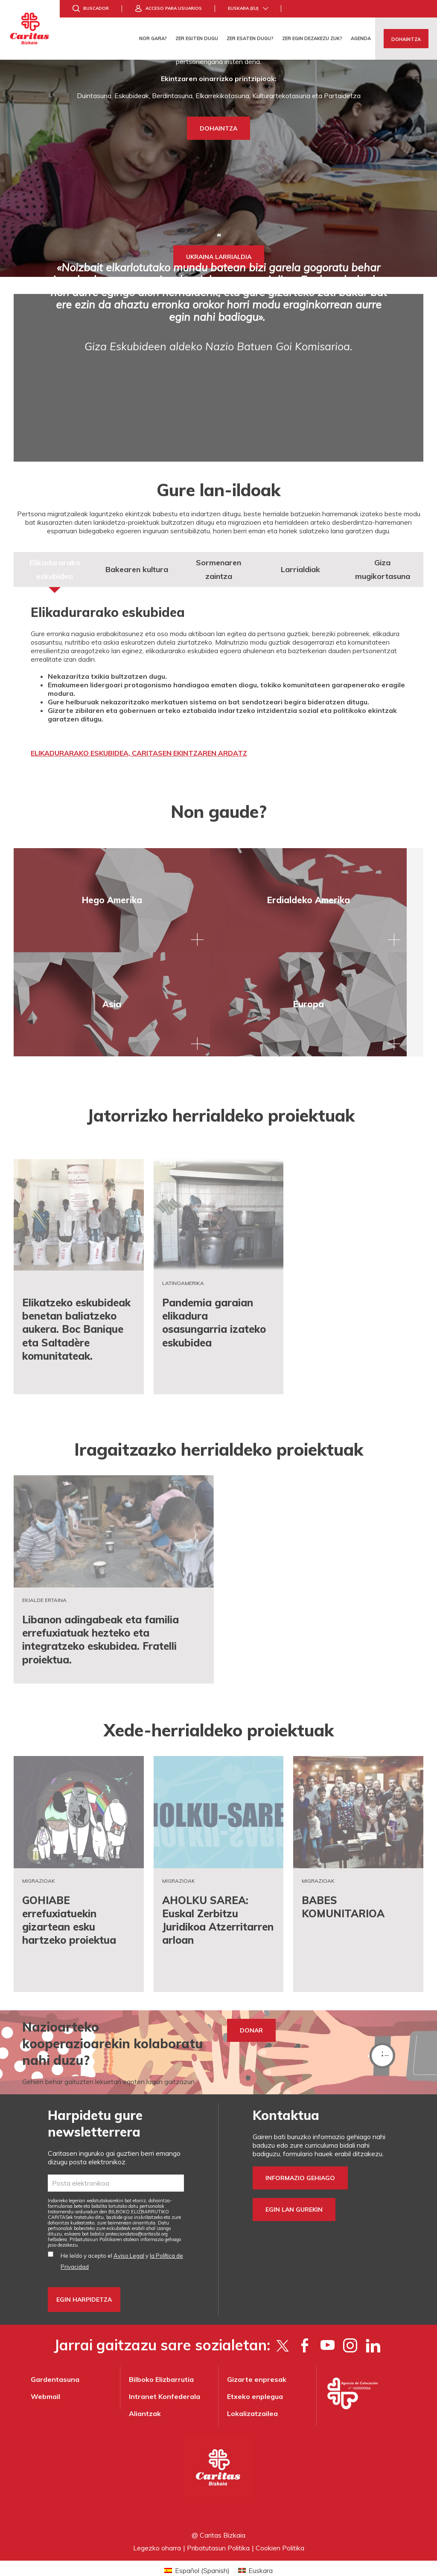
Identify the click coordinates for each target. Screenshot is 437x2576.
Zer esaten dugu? (250, 38)
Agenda (361, 38)
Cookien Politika (280, 2531)
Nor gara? (153, 38)
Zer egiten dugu (196, 38)
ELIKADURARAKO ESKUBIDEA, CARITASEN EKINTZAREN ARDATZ (139, 753)
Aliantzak (145, 2397)
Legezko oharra (157, 2531)
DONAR (251, 2014)
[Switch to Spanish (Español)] (196, 2553)
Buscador (96, 8)
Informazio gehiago (300, 2161)
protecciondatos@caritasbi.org (136, 2217)
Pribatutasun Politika (218, 2531)
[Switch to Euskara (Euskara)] (255, 2553)
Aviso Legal (129, 2239)
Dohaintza (406, 39)
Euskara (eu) (243, 8)
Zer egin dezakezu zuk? (312, 38)
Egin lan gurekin (294, 2193)
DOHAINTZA (218, 128)
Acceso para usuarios (174, 8)
